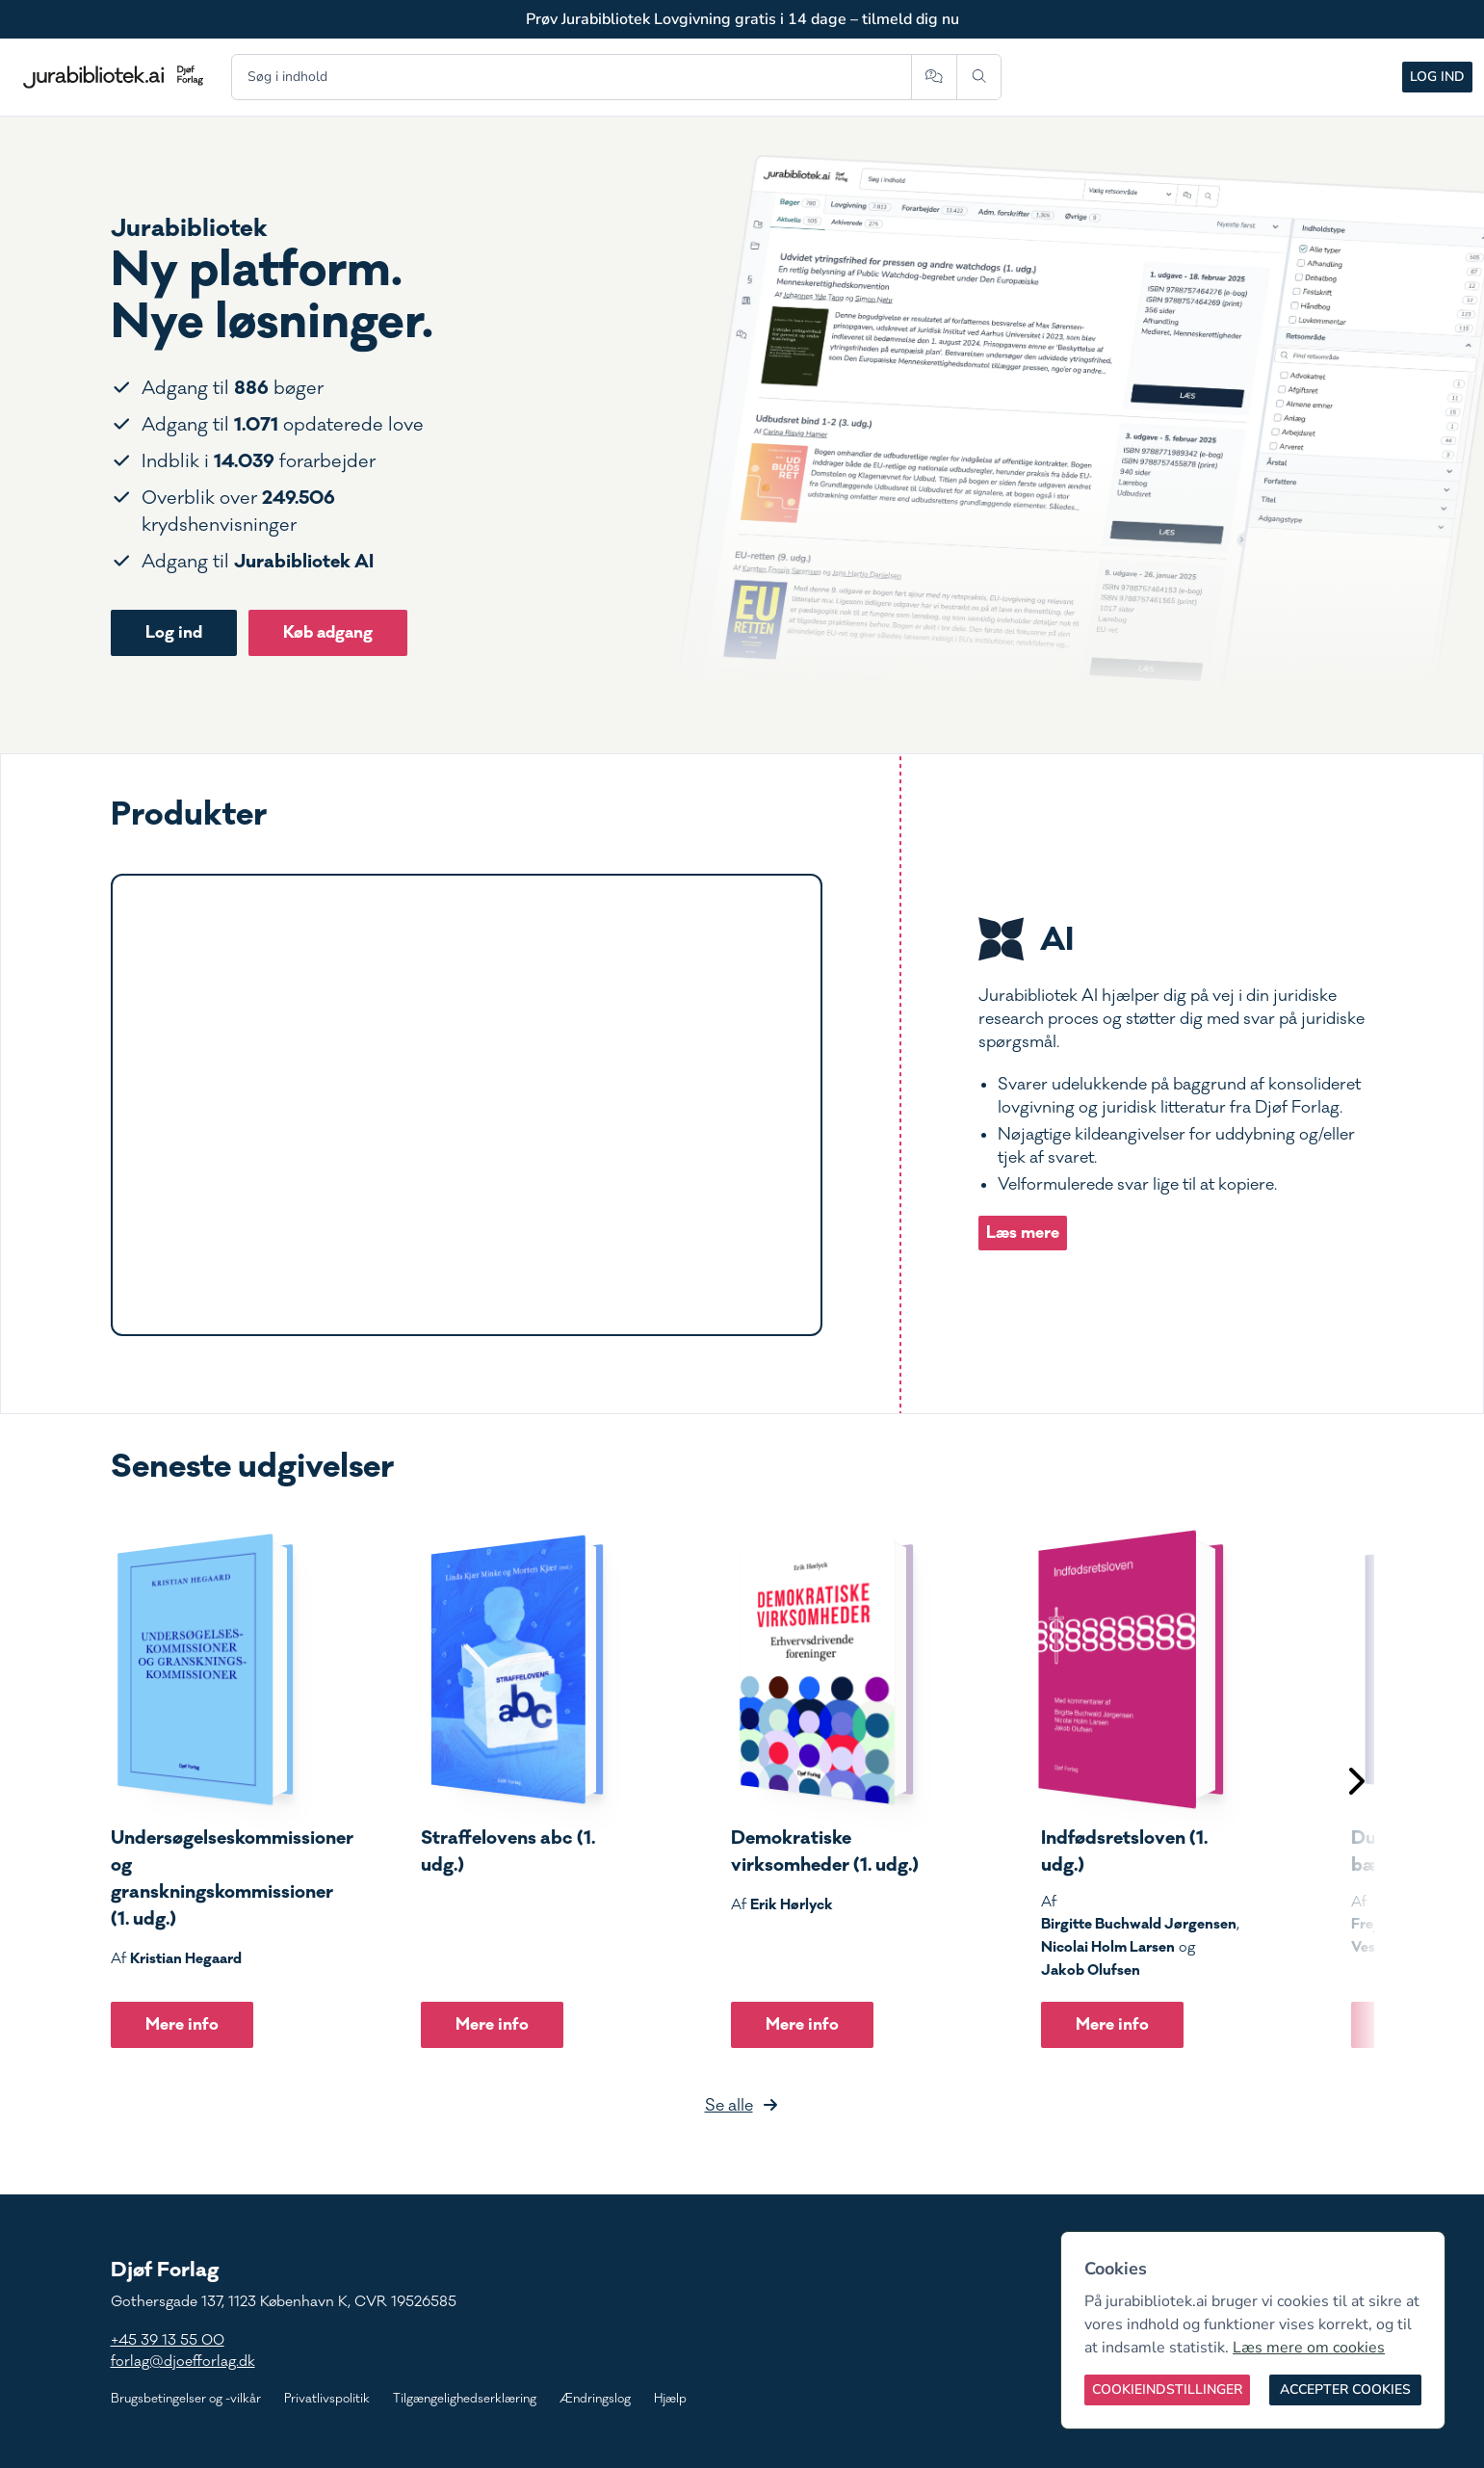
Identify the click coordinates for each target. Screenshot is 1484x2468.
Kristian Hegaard (186, 1958)
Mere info (182, 2024)
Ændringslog (595, 2398)
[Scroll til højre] (1355, 1783)
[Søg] (979, 77)
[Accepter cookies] (1345, 2390)
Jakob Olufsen (1090, 1970)
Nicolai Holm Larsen (1108, 1946)
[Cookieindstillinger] (1167, 2390)
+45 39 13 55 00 (167, 2340)
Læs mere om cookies (1309, 2347)
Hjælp (670, 2398)
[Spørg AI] (933, 77)
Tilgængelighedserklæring (464, 2398)
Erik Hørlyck (791, 1904)
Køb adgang (328, 632)
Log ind (1437, 76)
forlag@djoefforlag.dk (183, 2361)
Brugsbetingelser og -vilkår (186, 2398)
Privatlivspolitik (327, 2398)
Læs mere (1022, 1232)
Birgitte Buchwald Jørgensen (1139, 1923)
